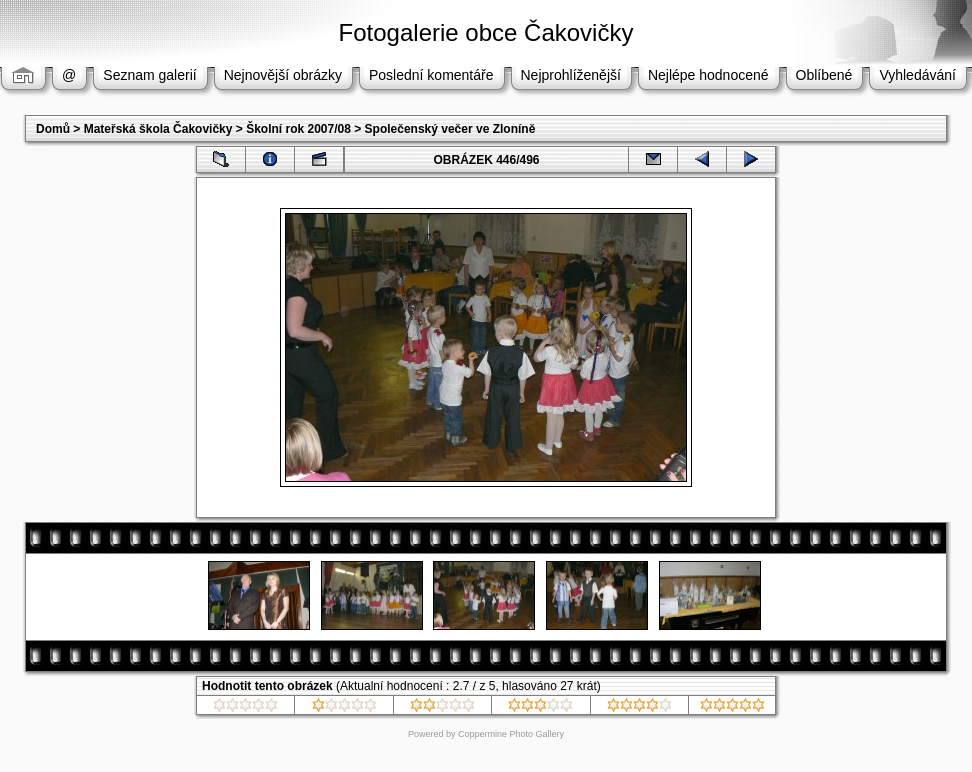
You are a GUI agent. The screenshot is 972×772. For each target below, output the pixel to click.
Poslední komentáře (431, 75)
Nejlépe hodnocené (708, 75)
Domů (53, 129)
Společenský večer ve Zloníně (450, 129)
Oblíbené (824, 75)
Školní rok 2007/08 (298, 129)
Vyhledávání (917, 75)
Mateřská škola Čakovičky (158, 129)
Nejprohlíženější (571, 75)
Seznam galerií (149, 75)
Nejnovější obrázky (283, 75)
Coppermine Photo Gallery (511, 734)
